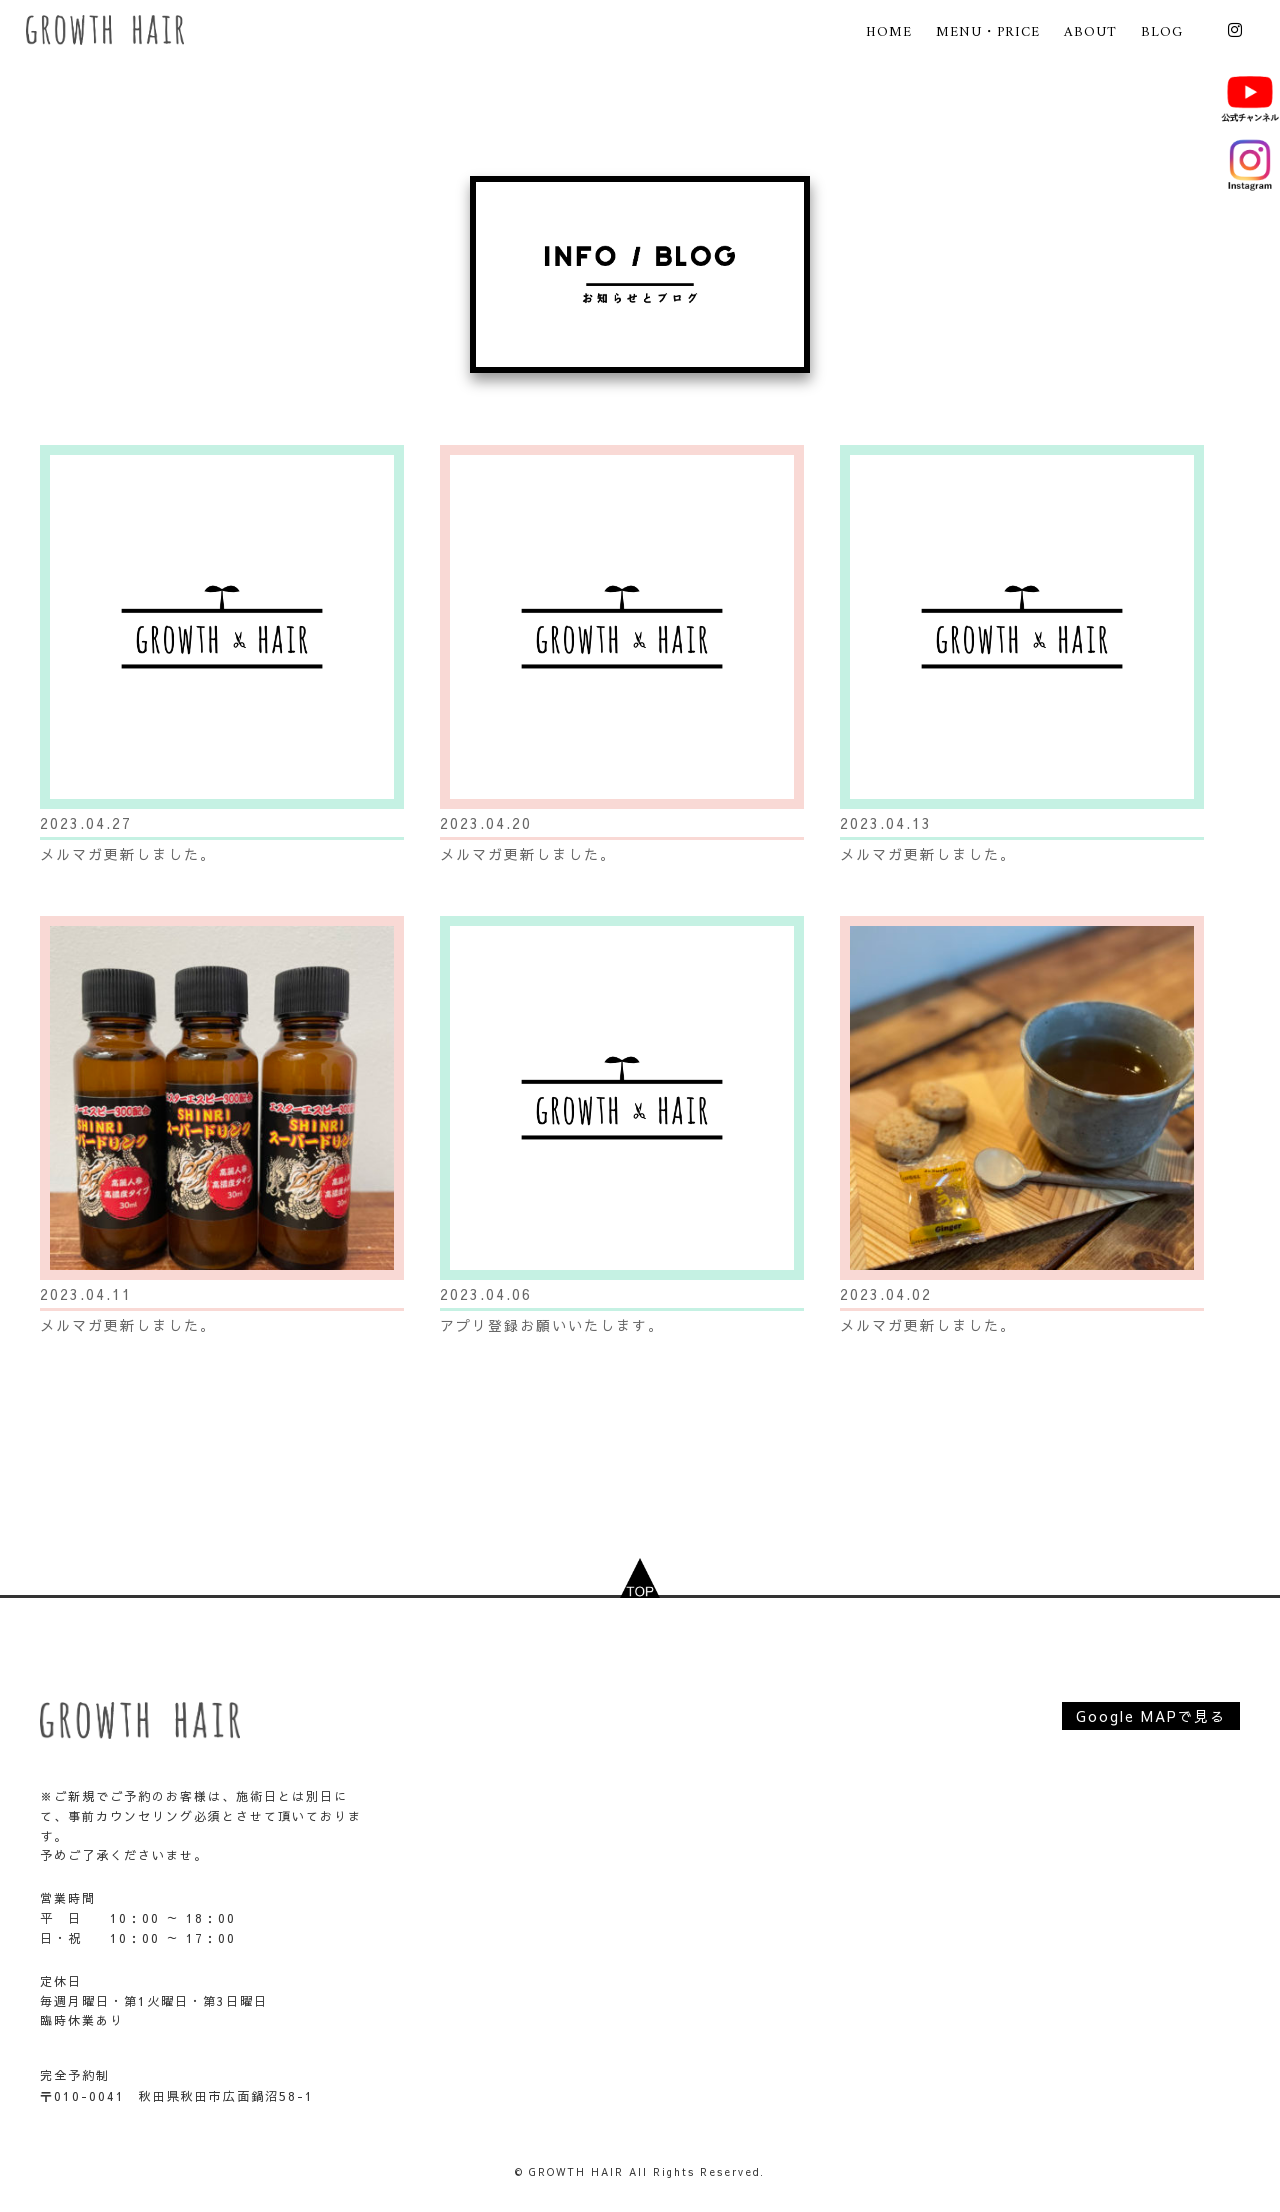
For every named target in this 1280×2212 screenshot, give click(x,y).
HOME (889, 32)
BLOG (1162, 32)
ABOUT (1090, 32)
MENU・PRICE (988, 32)
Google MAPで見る (1151, 1716)
